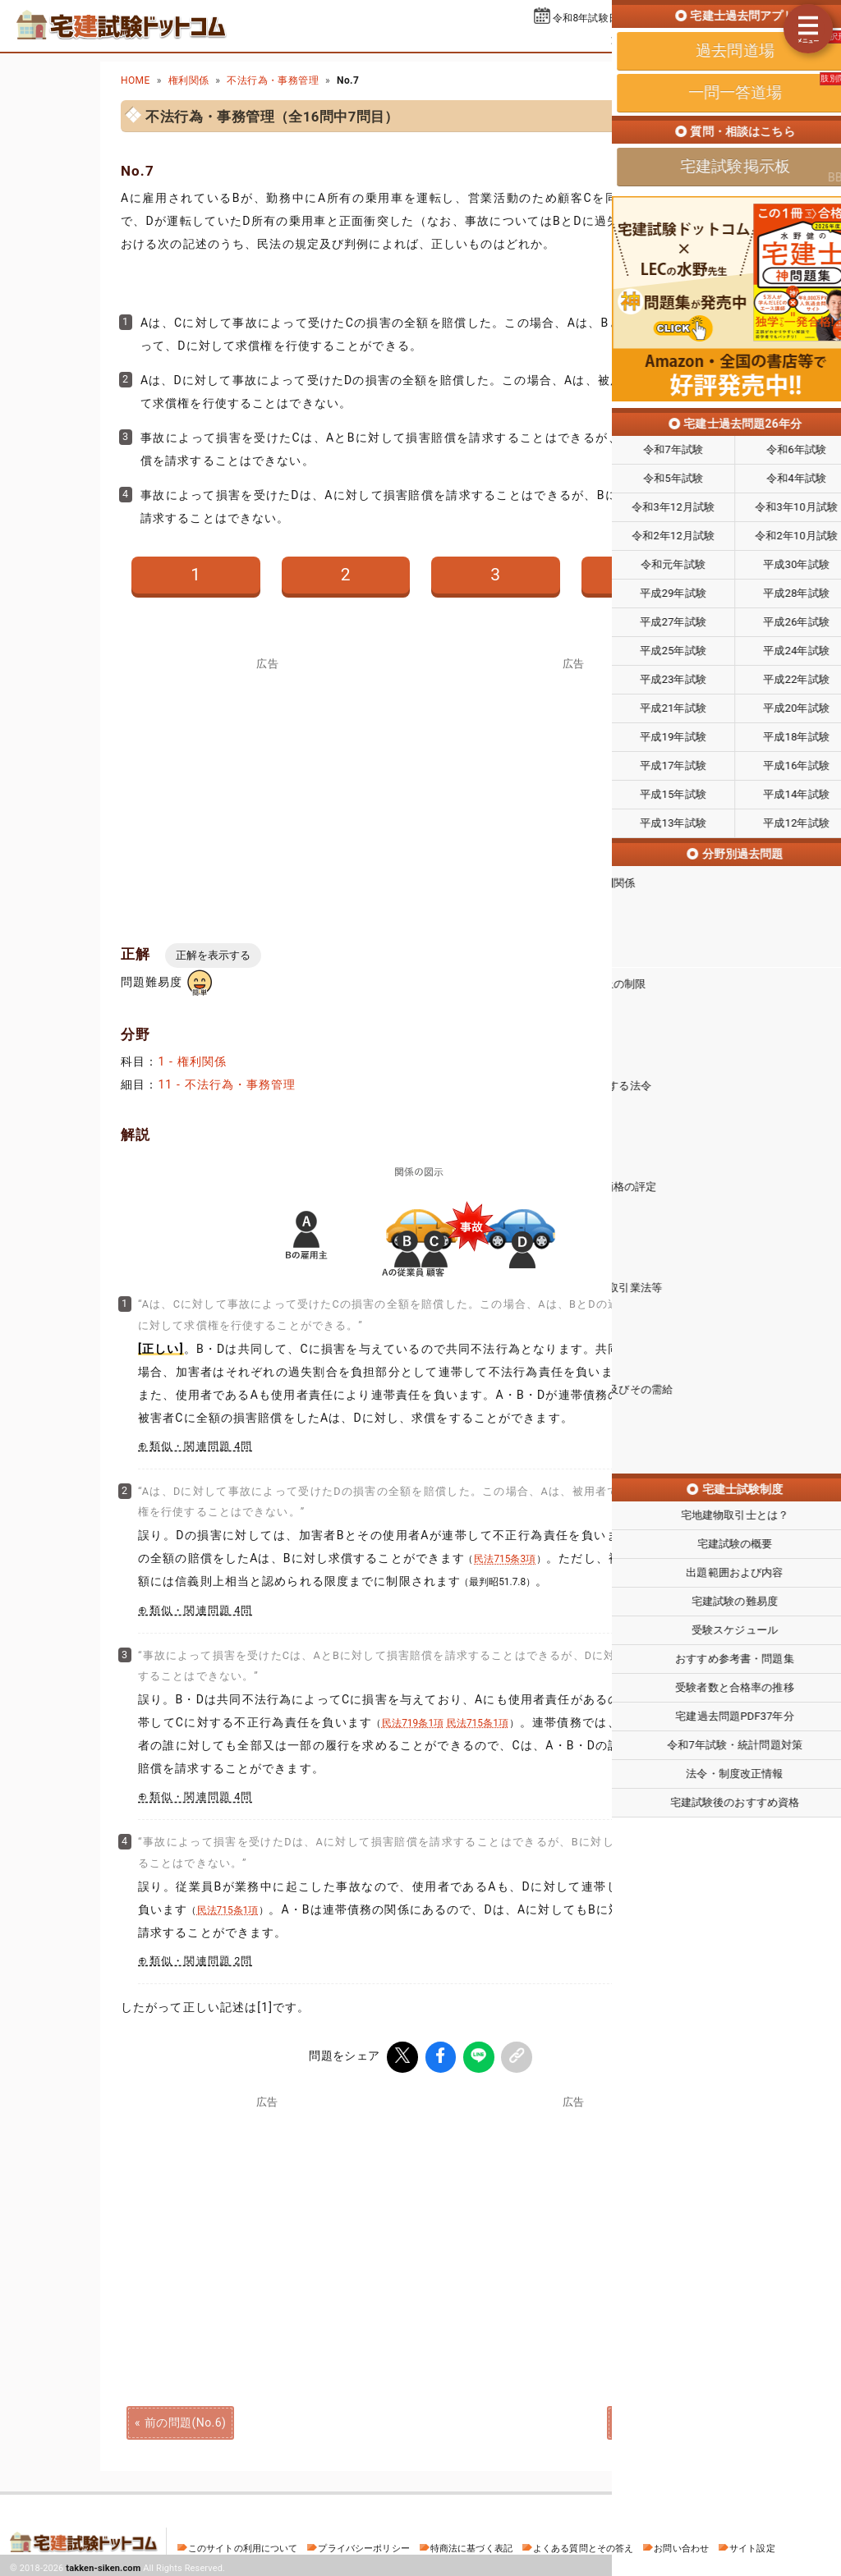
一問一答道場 (727, 39)
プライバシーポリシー (363, 2545)
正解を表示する (213, 955)
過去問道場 (640, 39)
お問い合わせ (681, 2545)
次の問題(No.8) (655, 2419)
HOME (135, 80)
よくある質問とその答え (583, 2545)
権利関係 (188, 80)
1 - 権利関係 (192, 1061)
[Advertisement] (573, 2220)
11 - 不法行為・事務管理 (227, 1084)
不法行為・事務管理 (273, 80)
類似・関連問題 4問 (200, 1446)
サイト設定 (752, 2545)
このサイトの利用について (243, 2545)
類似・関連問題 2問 (200, 1961)
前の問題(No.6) (185, 2419)
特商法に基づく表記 (471, 2545)
